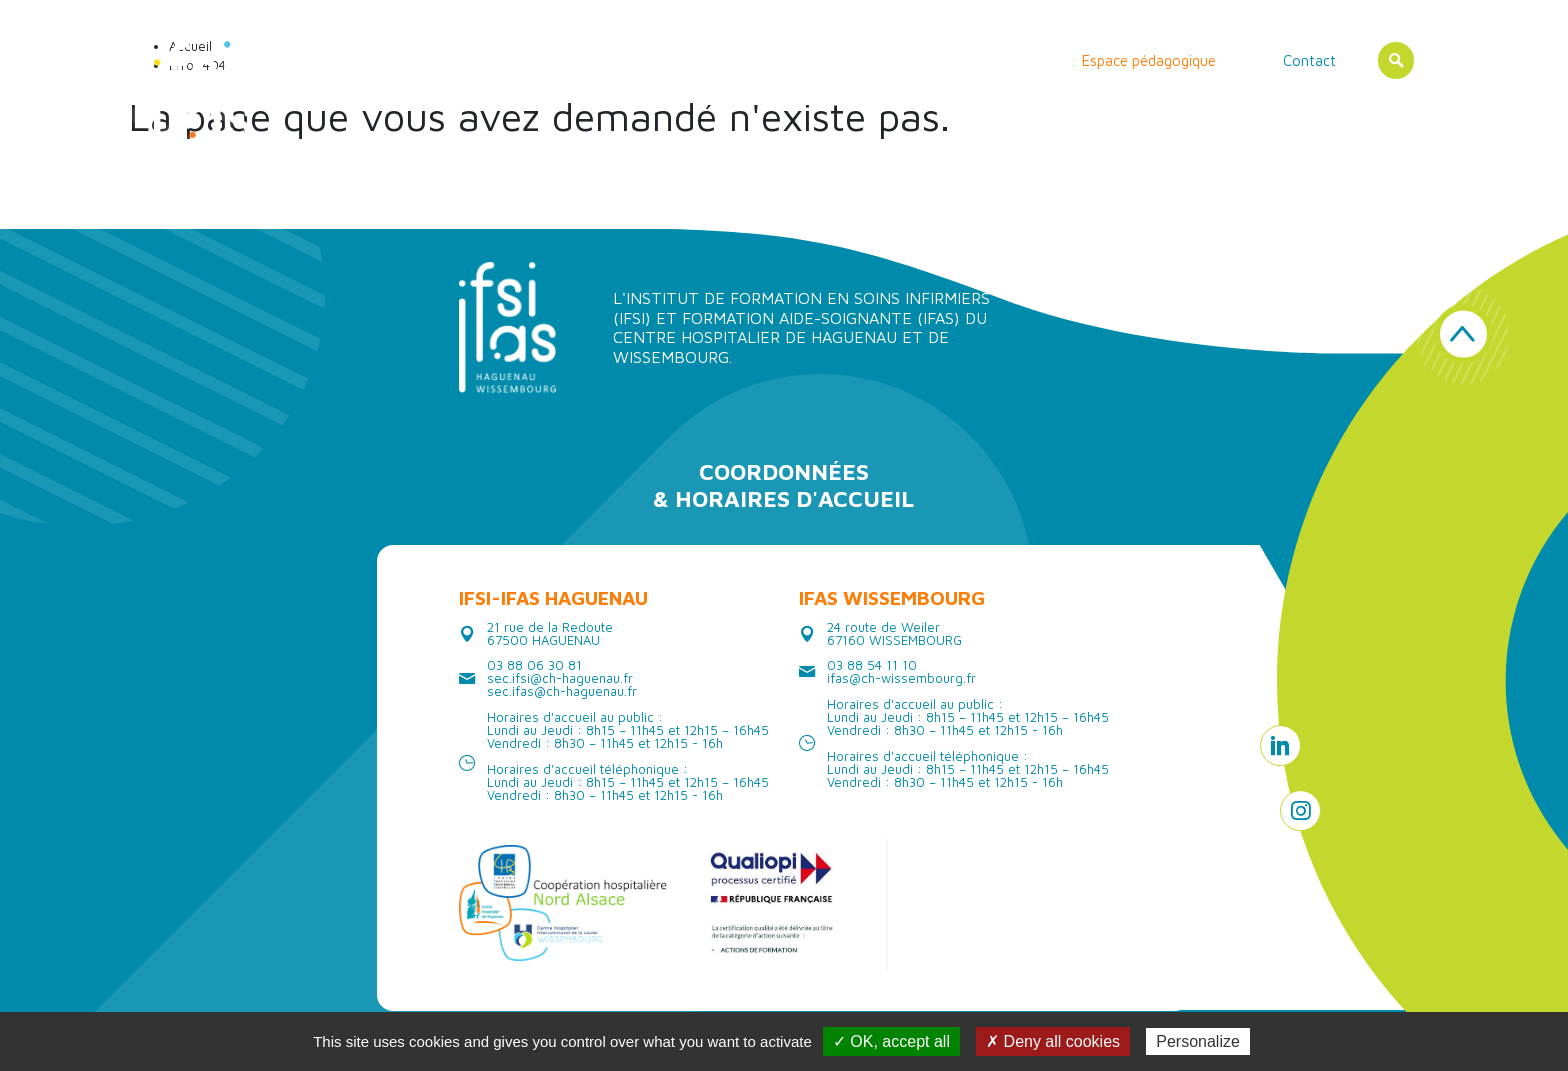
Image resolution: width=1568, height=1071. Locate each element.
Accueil (383, 60)
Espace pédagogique (1149, 60)
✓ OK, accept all (891, 1041)
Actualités (466, 60)
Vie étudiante (807, 60)
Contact (1309, 60)
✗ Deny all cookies (1053, 1041)
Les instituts (568, 60)
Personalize (1198, 1041)
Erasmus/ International (953, 60)
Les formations (685, 60)
